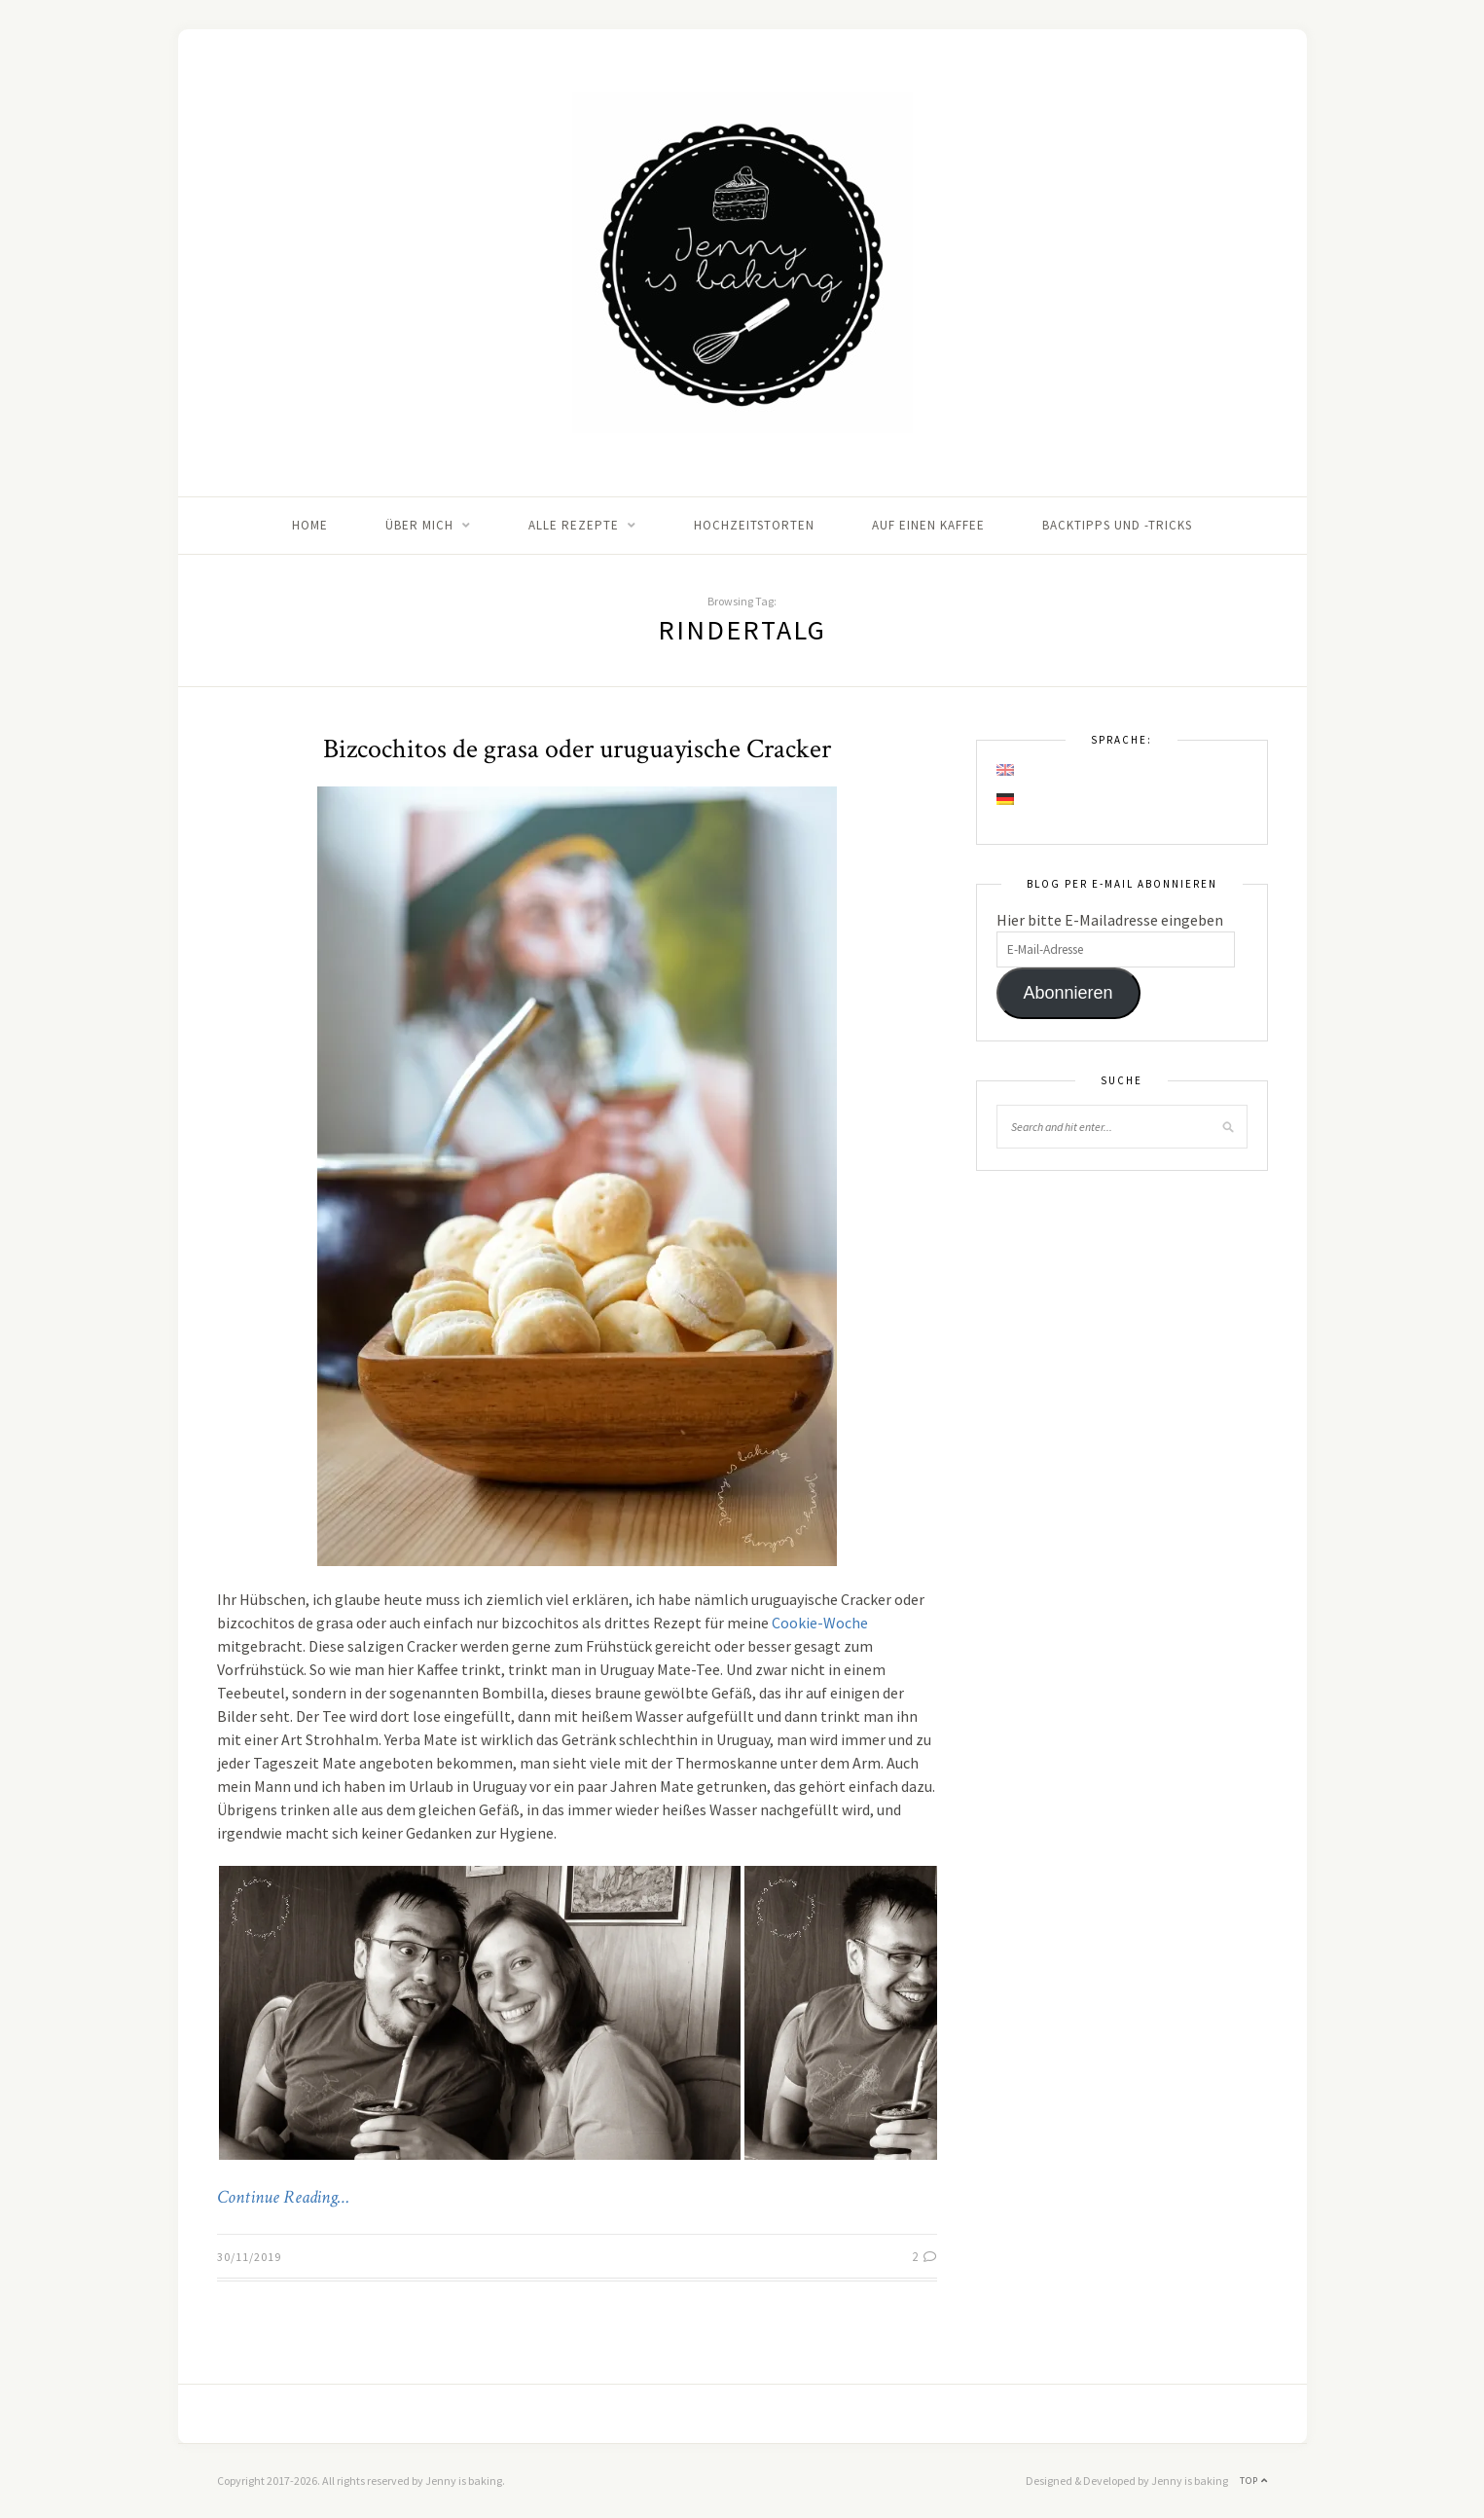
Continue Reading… (283, 2197)
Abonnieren (1067, 993)
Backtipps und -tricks (1117, 525)
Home (310, 525)
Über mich (419, 525)
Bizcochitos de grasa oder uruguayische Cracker (577, 749)
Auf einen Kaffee (928, 525)
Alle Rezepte (573, 525)
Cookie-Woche (820, 1622)
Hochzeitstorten (754, 525)
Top (1254, 2480)
